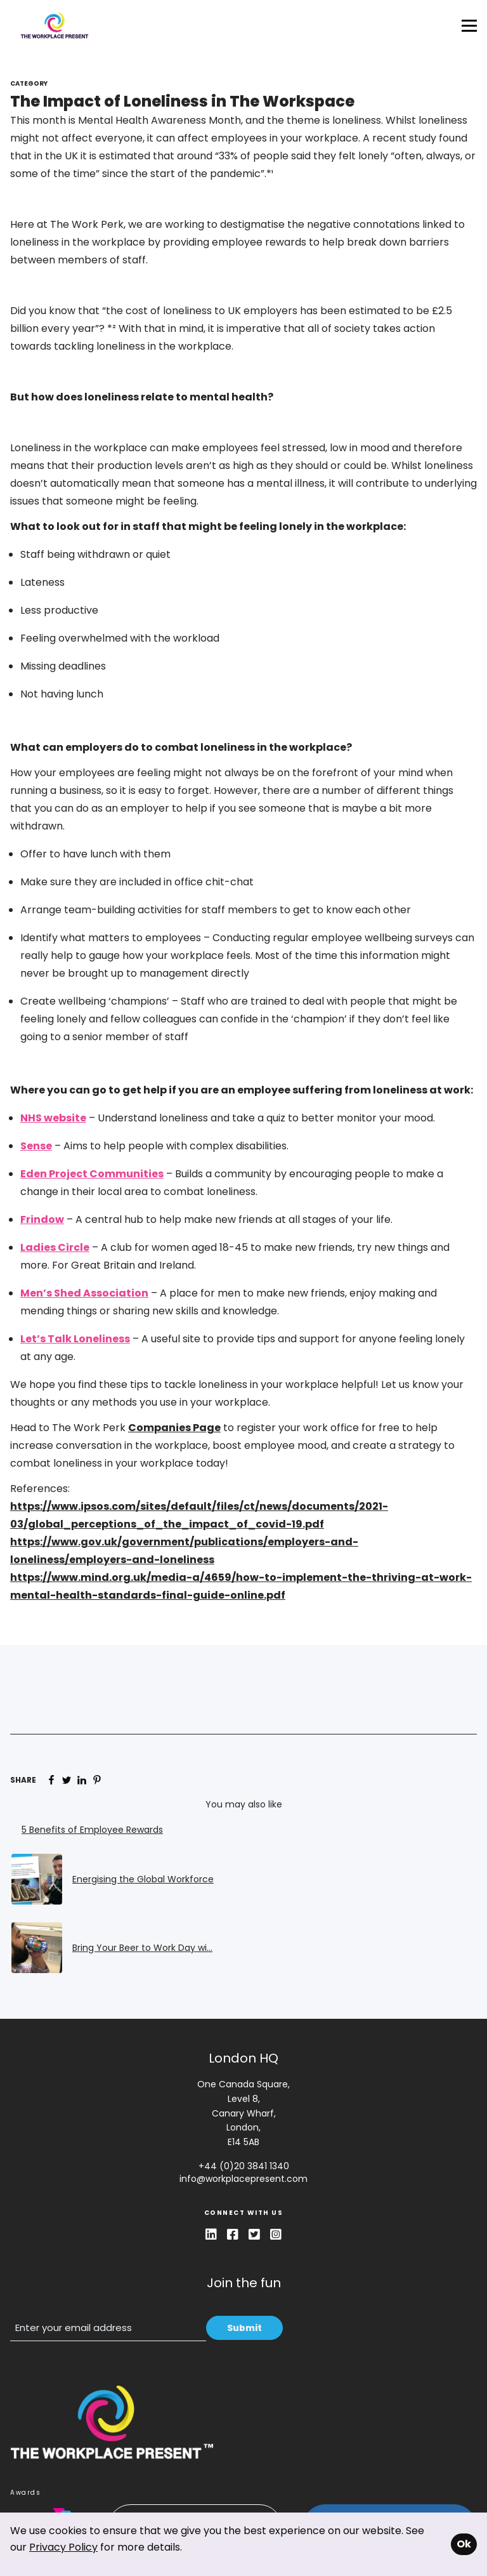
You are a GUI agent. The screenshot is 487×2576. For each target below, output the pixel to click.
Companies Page (174, 1427)
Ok (464, 2544)
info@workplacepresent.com (243, 2178)
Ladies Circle (54, 1247)
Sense (36, 1146)
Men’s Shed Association (84, 1293)
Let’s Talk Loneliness (75, 1338)
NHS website (53, 1118)
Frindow (42, 1219)
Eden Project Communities (92, 1173)
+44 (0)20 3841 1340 (243, 2166)
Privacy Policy (63, 2547)
